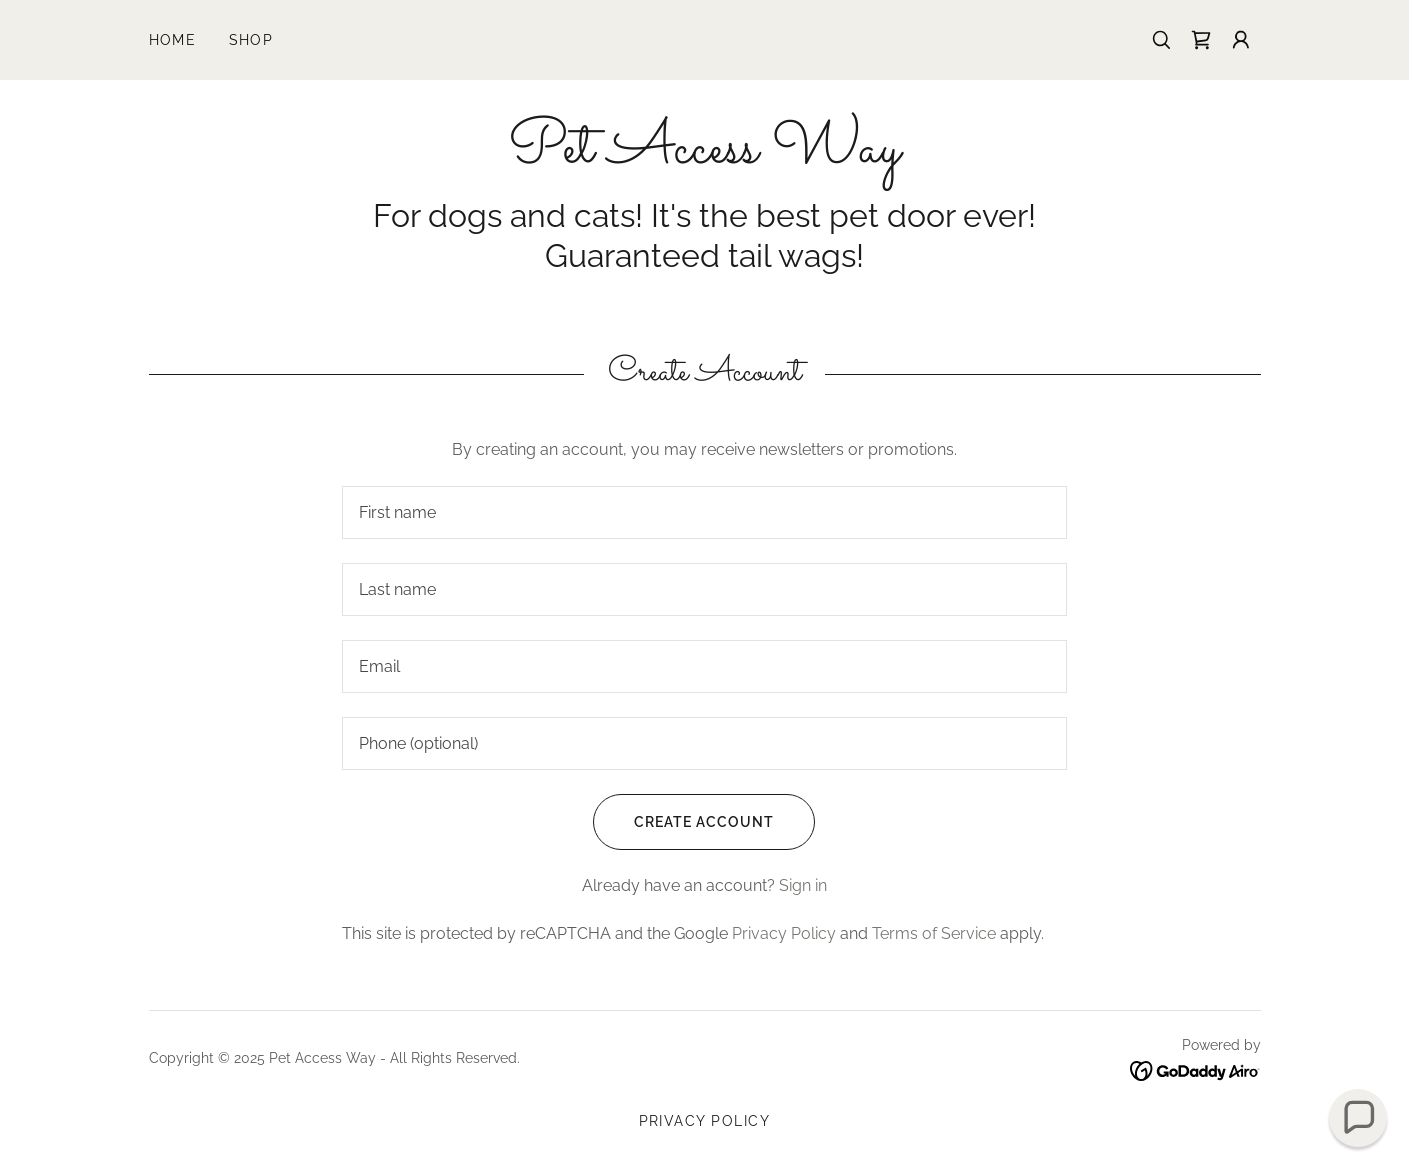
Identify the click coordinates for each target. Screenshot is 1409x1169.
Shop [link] (251, 40)
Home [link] (173, 40)
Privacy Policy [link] (784, 933)
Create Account (683, 822)
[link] (1201, 40)
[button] (1241, 40)
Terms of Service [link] (934, 933)
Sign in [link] (803, 885)
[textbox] (704, 512)
